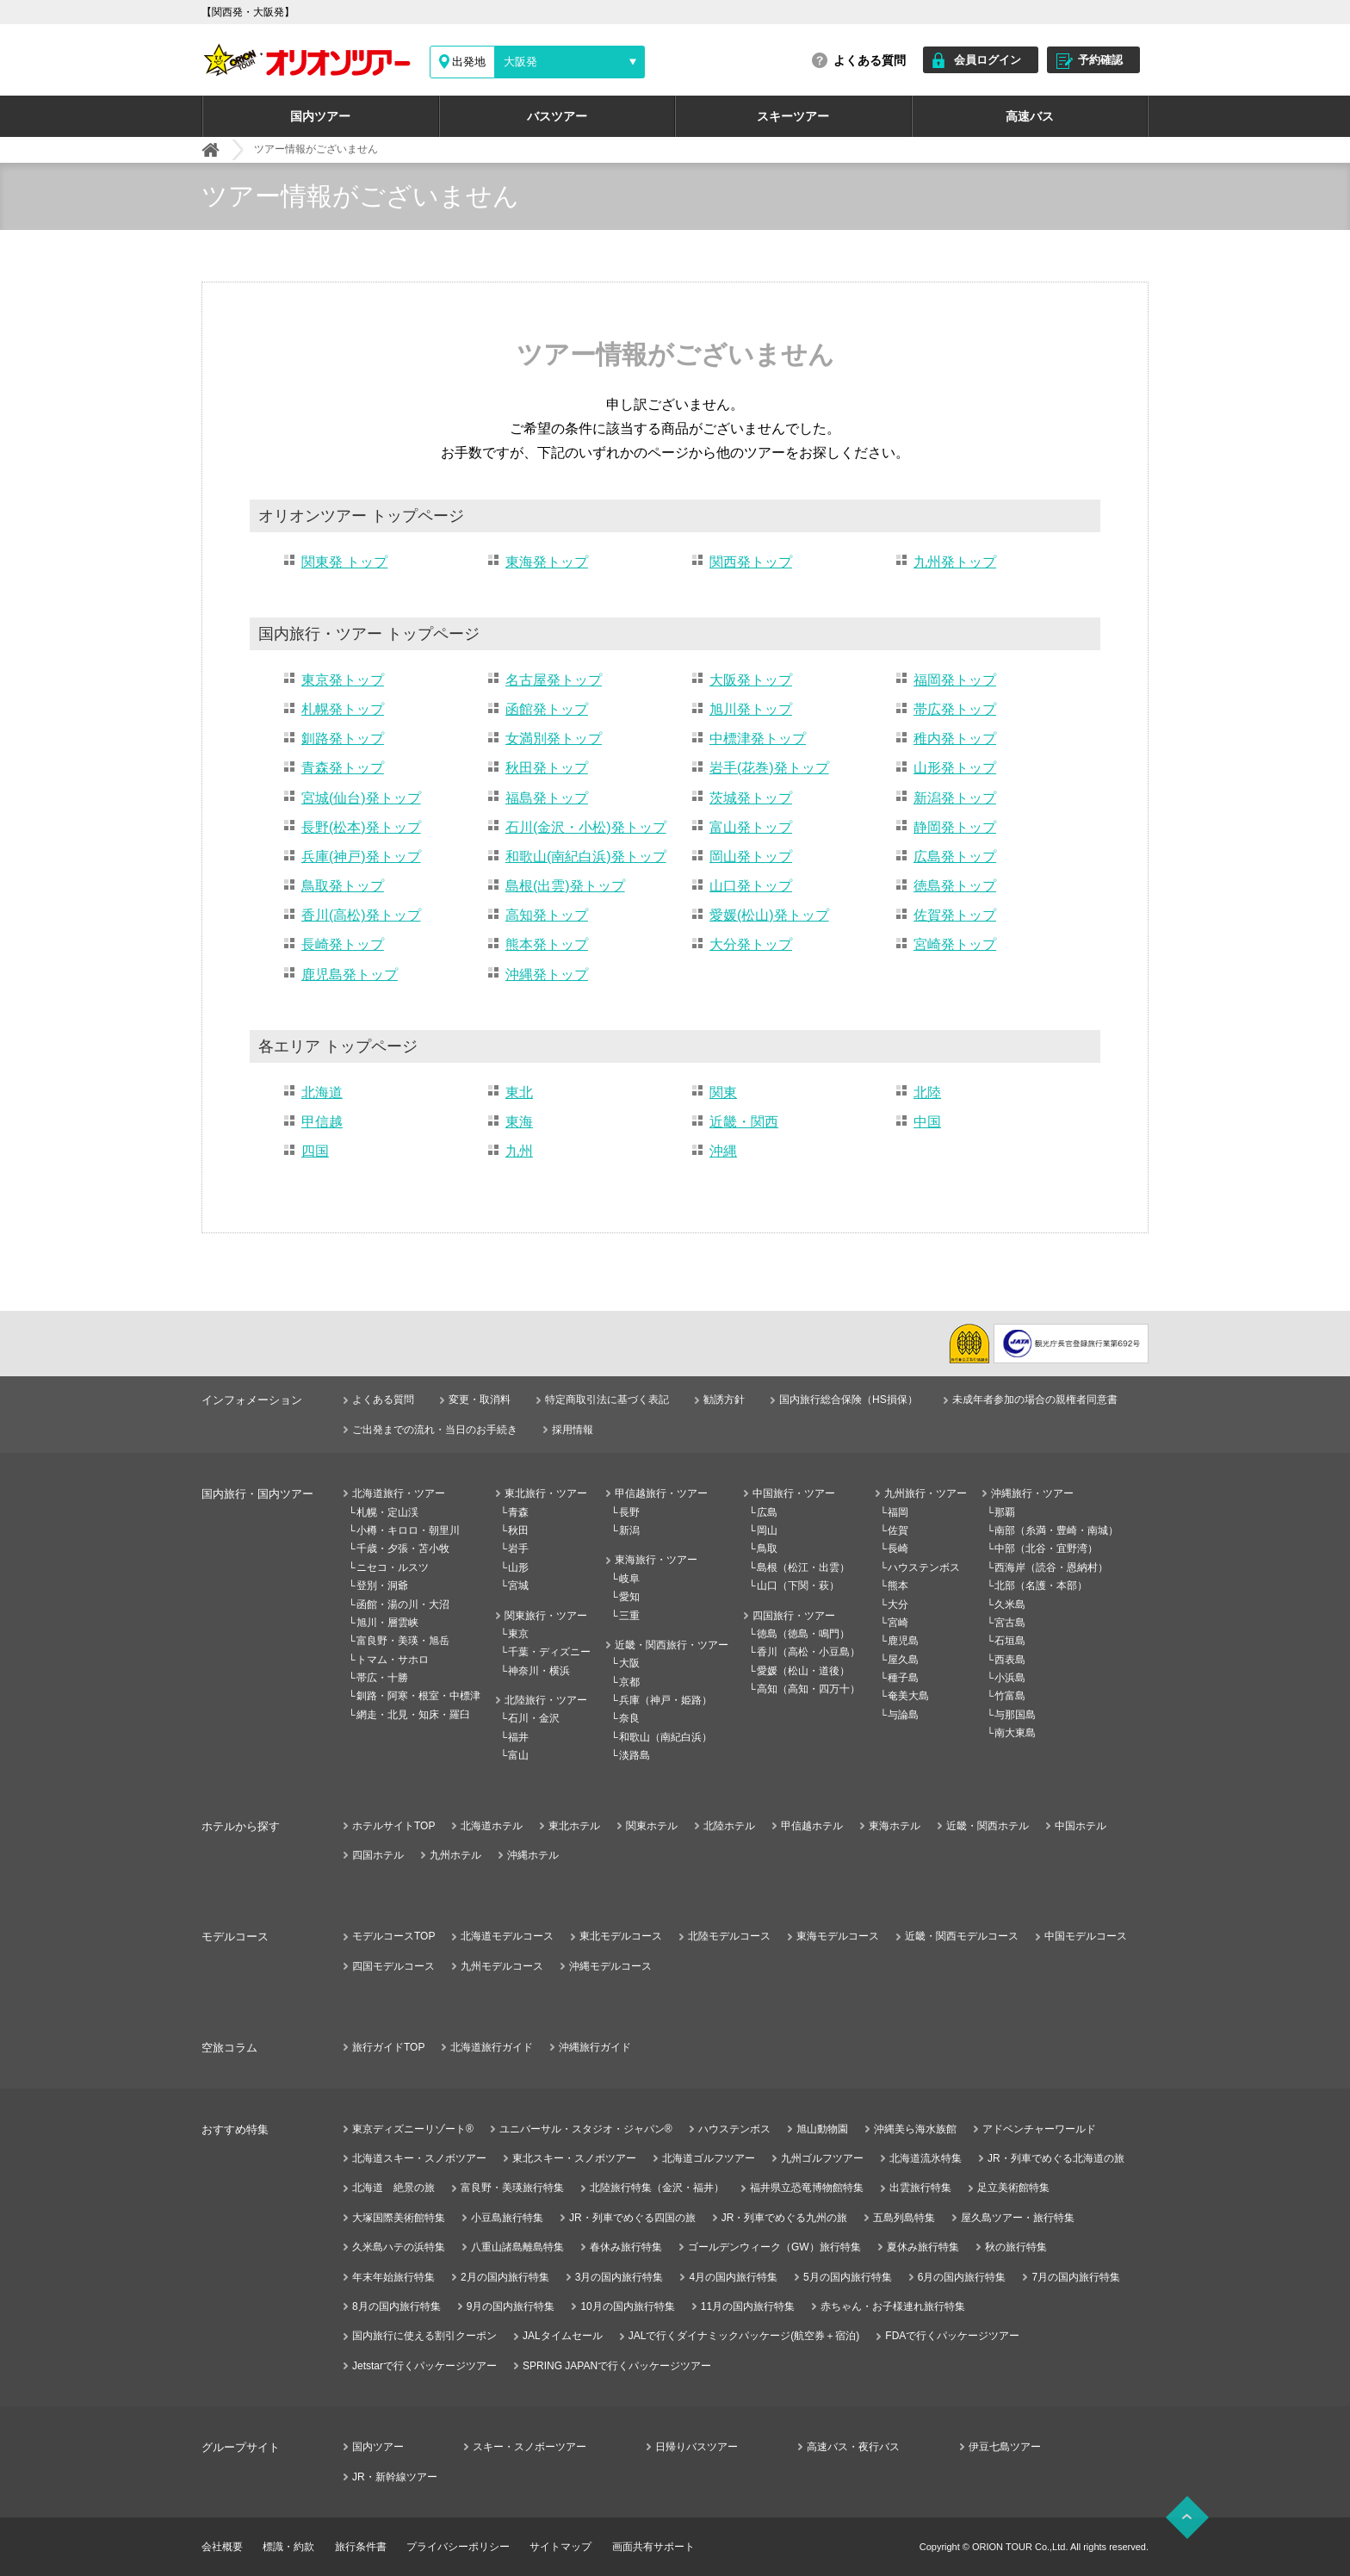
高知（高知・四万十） (808, 1689)
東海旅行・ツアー (656, 1560)
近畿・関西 (743, 1121)
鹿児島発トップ (349, 974)
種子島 (903, 1678)
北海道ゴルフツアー (708, 2158)
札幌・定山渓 (387, 1512)
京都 (629, 1682)
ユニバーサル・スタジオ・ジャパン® (585, 2129)
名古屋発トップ (553, 680)
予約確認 (1100, 59)
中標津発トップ (757, 738)
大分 (898, 1604)
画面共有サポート (653, 2547)
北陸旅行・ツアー (546, 1700)
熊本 (898, 1586)
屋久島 (903, 1660)
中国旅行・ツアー (793, 1493)
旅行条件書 (361, 2547)
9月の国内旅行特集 (511, 2306)
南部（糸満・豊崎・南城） (1056, 1530)
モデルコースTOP (393, 1936)
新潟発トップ (954, 798)
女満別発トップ (553, 738)
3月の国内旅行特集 (619, 2277)
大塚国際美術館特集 (398, 2218)
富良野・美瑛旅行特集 (512, 2188)
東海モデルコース (837, 1936)
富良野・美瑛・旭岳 (402, 1641)
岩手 (518, 1548)
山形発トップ (954, 767)
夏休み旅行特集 (923, 2247)
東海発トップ (546, 562)
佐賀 (898, 1530)
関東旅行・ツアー (546, 1616)
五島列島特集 (904, 2218)
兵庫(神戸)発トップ (361, 856)
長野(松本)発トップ (361, 827)
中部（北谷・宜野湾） (1046, 1548)
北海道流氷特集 (925, 2158)
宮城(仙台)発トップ (361, 798)
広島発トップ (954, 856)
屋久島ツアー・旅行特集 (1017, 2218)
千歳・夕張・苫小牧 (402, 1548)
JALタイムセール (563, 2336)
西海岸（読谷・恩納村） (1051, 1567)
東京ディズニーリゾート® (413, 2129)
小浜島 (1009, 1678)
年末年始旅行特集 (393, 2277)
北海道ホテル (492, 1826)
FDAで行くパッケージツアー (952, 2336)
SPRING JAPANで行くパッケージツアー (617, 2366)
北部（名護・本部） (1040, 1586)
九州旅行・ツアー (925, 1493)
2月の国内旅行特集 (505, 2277)
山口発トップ (750, 885)
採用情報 (572, 1430)
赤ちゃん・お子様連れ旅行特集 (893, 2306)
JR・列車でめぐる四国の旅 (632, 2218)
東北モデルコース (620, 1936)
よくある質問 (869, 60)
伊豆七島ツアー (1005, 2447)
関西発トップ (750, 562)
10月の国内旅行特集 (627, 2306)
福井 (518, 1737)
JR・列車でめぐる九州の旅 (784, 2218)
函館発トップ (546, 709)
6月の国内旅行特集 (962, 2277)
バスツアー (557, 116)
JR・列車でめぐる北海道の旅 (1056, 2158)
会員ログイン (987, 59)
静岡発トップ (954, 827)
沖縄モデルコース (610, 1966)
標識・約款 (288, 2547)
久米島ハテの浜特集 (398, 2247)
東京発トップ (342, 680)
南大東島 (1015, 1733)
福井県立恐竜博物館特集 (807, 2188)
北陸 (927, 1092)
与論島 (903, 1715)
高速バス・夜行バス (853, 2447)
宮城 (518, 1586)
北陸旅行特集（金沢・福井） (657, 2188)
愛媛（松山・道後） (803, 1671)
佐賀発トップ (954, 915)
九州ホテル (455, 1855)
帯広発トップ (954, 709)
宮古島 (1009, 1623)
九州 (519, 1151)
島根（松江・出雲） (803, 1567)
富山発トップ (750, 827)
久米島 (1009, 1604)
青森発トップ (342, 767)
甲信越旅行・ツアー (661, 1493)
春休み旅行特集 (626, 2247)
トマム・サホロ (392, 1660)
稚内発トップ (954, 738)
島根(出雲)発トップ (565, 885)
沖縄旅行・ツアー (1032, 1493)
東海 (519, 1121)
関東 (723, 1092)
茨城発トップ (750, 798)
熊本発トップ (546, 944)
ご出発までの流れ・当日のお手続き (434, 1430)
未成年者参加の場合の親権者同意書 (1035, 1400)
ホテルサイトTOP (393, 1826)
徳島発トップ (954, 885)
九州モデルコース (502, 1966)
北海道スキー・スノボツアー (419, 2158)
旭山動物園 (822, 2129)
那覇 (1004, 1512)
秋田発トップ (546, 767)
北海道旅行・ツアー (398, 1493)
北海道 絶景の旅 (393, 2188)
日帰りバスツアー (696, 2447)
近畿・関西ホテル (987, 1826)
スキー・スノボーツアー (529, 2447)
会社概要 (222, 2547)
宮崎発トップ (954, 944)
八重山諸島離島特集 (517, 2247)
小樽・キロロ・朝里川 (408, 1530)
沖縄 (723, 1151)
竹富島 (1009, 1696)
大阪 (629, 1663)
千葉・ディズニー (549, 1652)
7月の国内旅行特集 (1075, 2277)
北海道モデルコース (507, 1936)
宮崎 (898, 1623)
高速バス (1030, 116)
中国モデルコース (1085, 1936)
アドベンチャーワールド (1039, 2129)
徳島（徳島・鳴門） (803, 1634)
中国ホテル (1080, 1826)
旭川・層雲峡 (387, 1623)
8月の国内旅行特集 (396, 2306)
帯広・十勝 (382, 1678)
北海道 (322, 1092)
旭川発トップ (750, 709)
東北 (519, 1092)
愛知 (629, 1597)
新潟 (629, 1530)
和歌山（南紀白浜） (665, 1737)
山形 (518, 1567)
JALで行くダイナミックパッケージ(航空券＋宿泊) (744, 2336)
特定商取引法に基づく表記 (607, 1400)
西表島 (1009, 1660)
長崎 (898, 1548)
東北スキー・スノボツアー (574, 2158)
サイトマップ (560, 2547)
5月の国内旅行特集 (847, 2277)
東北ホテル (574, 1826)
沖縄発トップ (546, 974)
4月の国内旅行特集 (733, 2277)
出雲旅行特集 (920, 2188)
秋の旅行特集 (1016, 2247)
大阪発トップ (750, 680)
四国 (315, 1151)
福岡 (898, 1512)
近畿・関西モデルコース (962, 1936)
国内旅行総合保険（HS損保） (848, 1400)
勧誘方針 (724, 1400)
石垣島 (1009, 1641)
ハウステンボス (924, 1567)
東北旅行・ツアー (546, 1493)
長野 (629, 1512)
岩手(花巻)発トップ (769, 767)
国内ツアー (320, 116)
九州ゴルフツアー (822, 2158)
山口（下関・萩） (798, 1586)
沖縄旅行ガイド (595, 2047)
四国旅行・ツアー (793, 1616)
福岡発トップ (954, 680)
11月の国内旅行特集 (748, 2306)
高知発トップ (546, 915)
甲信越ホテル (812, 1826)
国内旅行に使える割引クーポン (424, 2336)
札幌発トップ (342, 709)
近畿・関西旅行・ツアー (671, 1645)
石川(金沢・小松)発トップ (585, 827)
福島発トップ (546, 798)
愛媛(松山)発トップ (769, 915)
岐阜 (629, 1579)
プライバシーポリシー (458, 2547)
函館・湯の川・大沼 (402, 1604)
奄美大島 (908, 1696)
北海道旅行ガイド (491, 2047)
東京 (518, 1634)
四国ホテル (378, 1855)
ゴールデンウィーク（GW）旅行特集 (774, 2247)
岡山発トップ (750, 856)
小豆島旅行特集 (507, 2218)
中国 (927, 1121)
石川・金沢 (534, 1718)
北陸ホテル (729, 1826)
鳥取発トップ (342, 885)
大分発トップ (750, 944)
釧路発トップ (342, 738)
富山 (518, 1755)
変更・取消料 (480, 1400)
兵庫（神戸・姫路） (665, 1700)
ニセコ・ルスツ (392, 1567)
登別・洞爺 (382, 1586)
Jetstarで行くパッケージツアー (424, 2366)
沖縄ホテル (533, 1855)
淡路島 (634, 1755)
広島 (767, 1512)
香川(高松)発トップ (361, 915)
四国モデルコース (393, 1966)
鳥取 (767, 1548)
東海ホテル (894, 1826)
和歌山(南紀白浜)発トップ (585, 856)
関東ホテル (652, 1826)
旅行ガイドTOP (388, 2047)
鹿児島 (903, 1641)
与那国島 (1015, 1715)
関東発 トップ (344, 562)
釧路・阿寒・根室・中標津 (418, 1696)
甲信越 (322, 1121)
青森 (518, 1512)
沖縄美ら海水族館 (915, 2129)
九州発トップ (954, 562)
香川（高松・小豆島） (808, 1652)
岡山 (767, 1530)
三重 (629, 1616)
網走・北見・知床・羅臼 (413, 1715)
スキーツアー (793, 116)
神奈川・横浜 (539, 1671)
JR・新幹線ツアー (394, 2477)
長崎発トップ (342, 944)
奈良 (629, 1718)
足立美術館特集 (1013, 2188)
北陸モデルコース (729, 1936)
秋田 (518, 1530)
